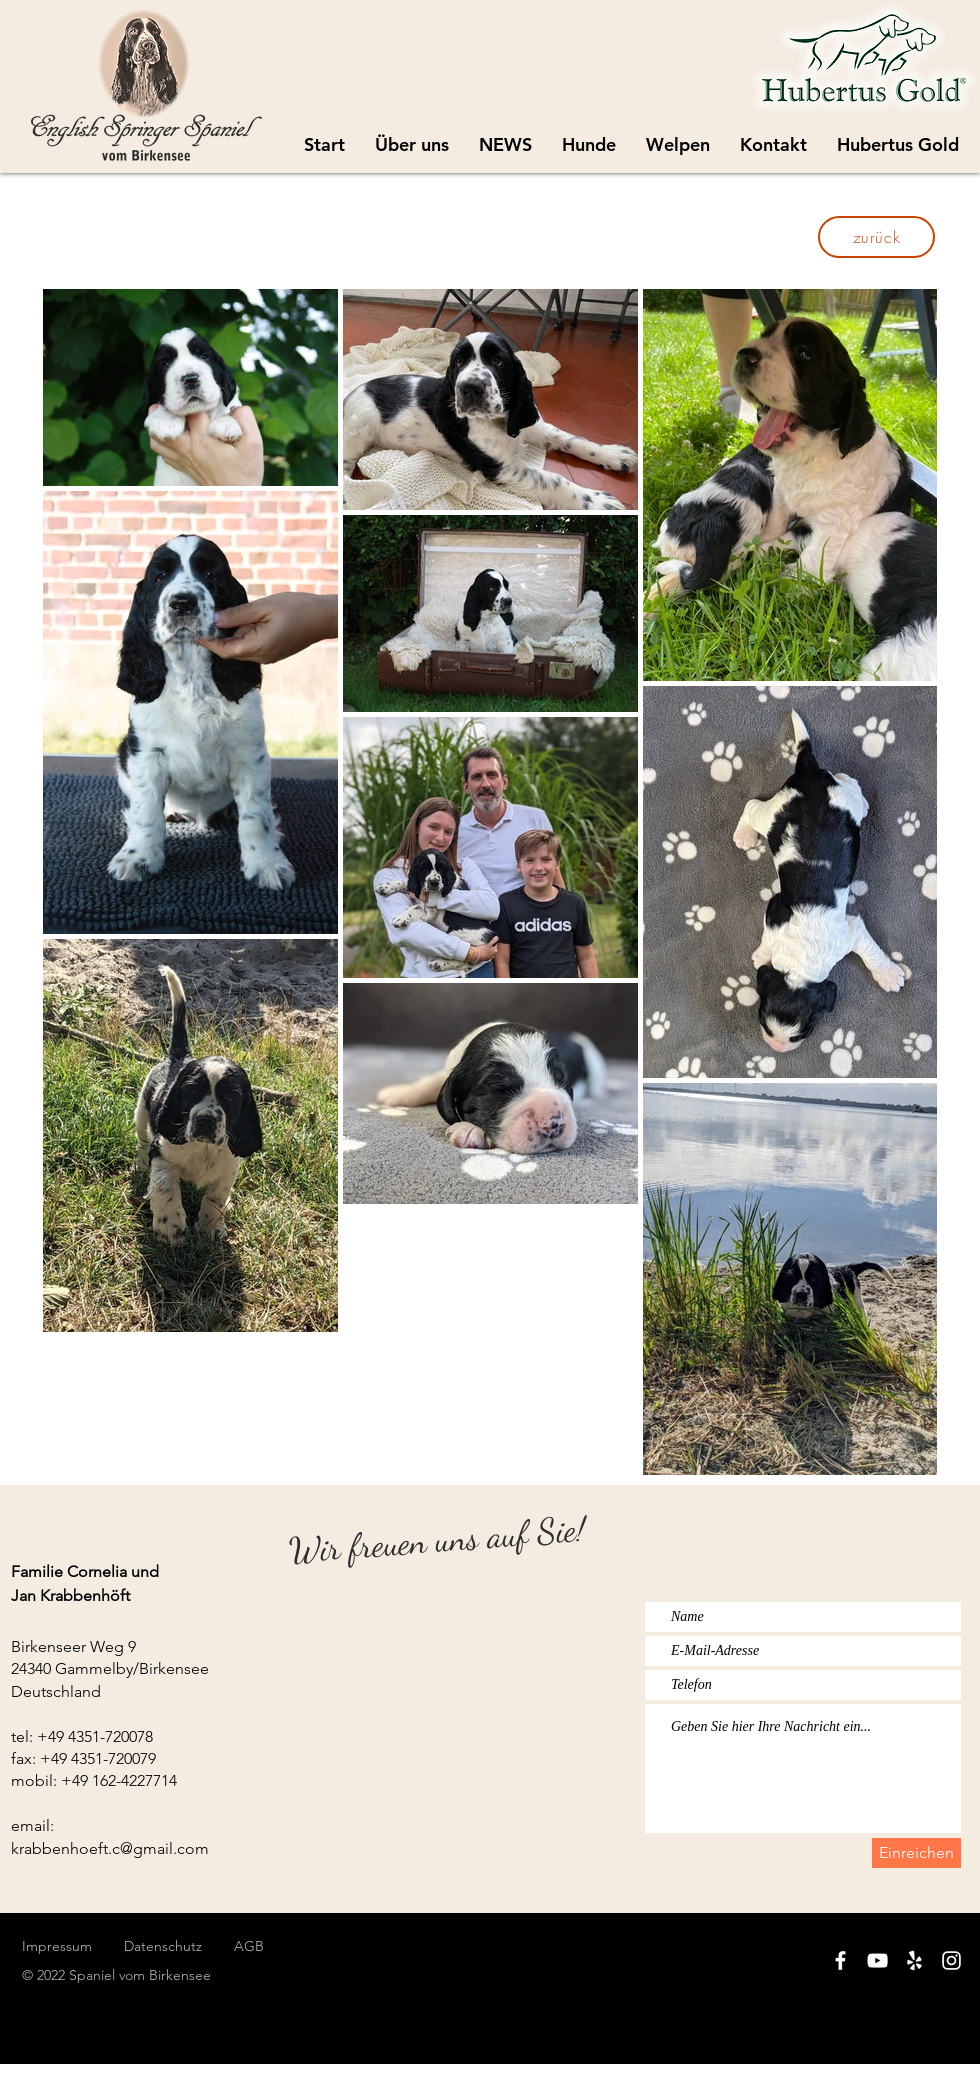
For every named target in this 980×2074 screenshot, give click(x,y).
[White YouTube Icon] (877, 1960)
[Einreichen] (916, 1853)
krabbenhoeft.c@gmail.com (110, 1848)
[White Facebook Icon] (840, 1960)
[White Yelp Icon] (914, 1960)
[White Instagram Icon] (951, 1960)
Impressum (57, 1946)
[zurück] (876, 237)
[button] (678, 145)
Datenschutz (179, 1946)
